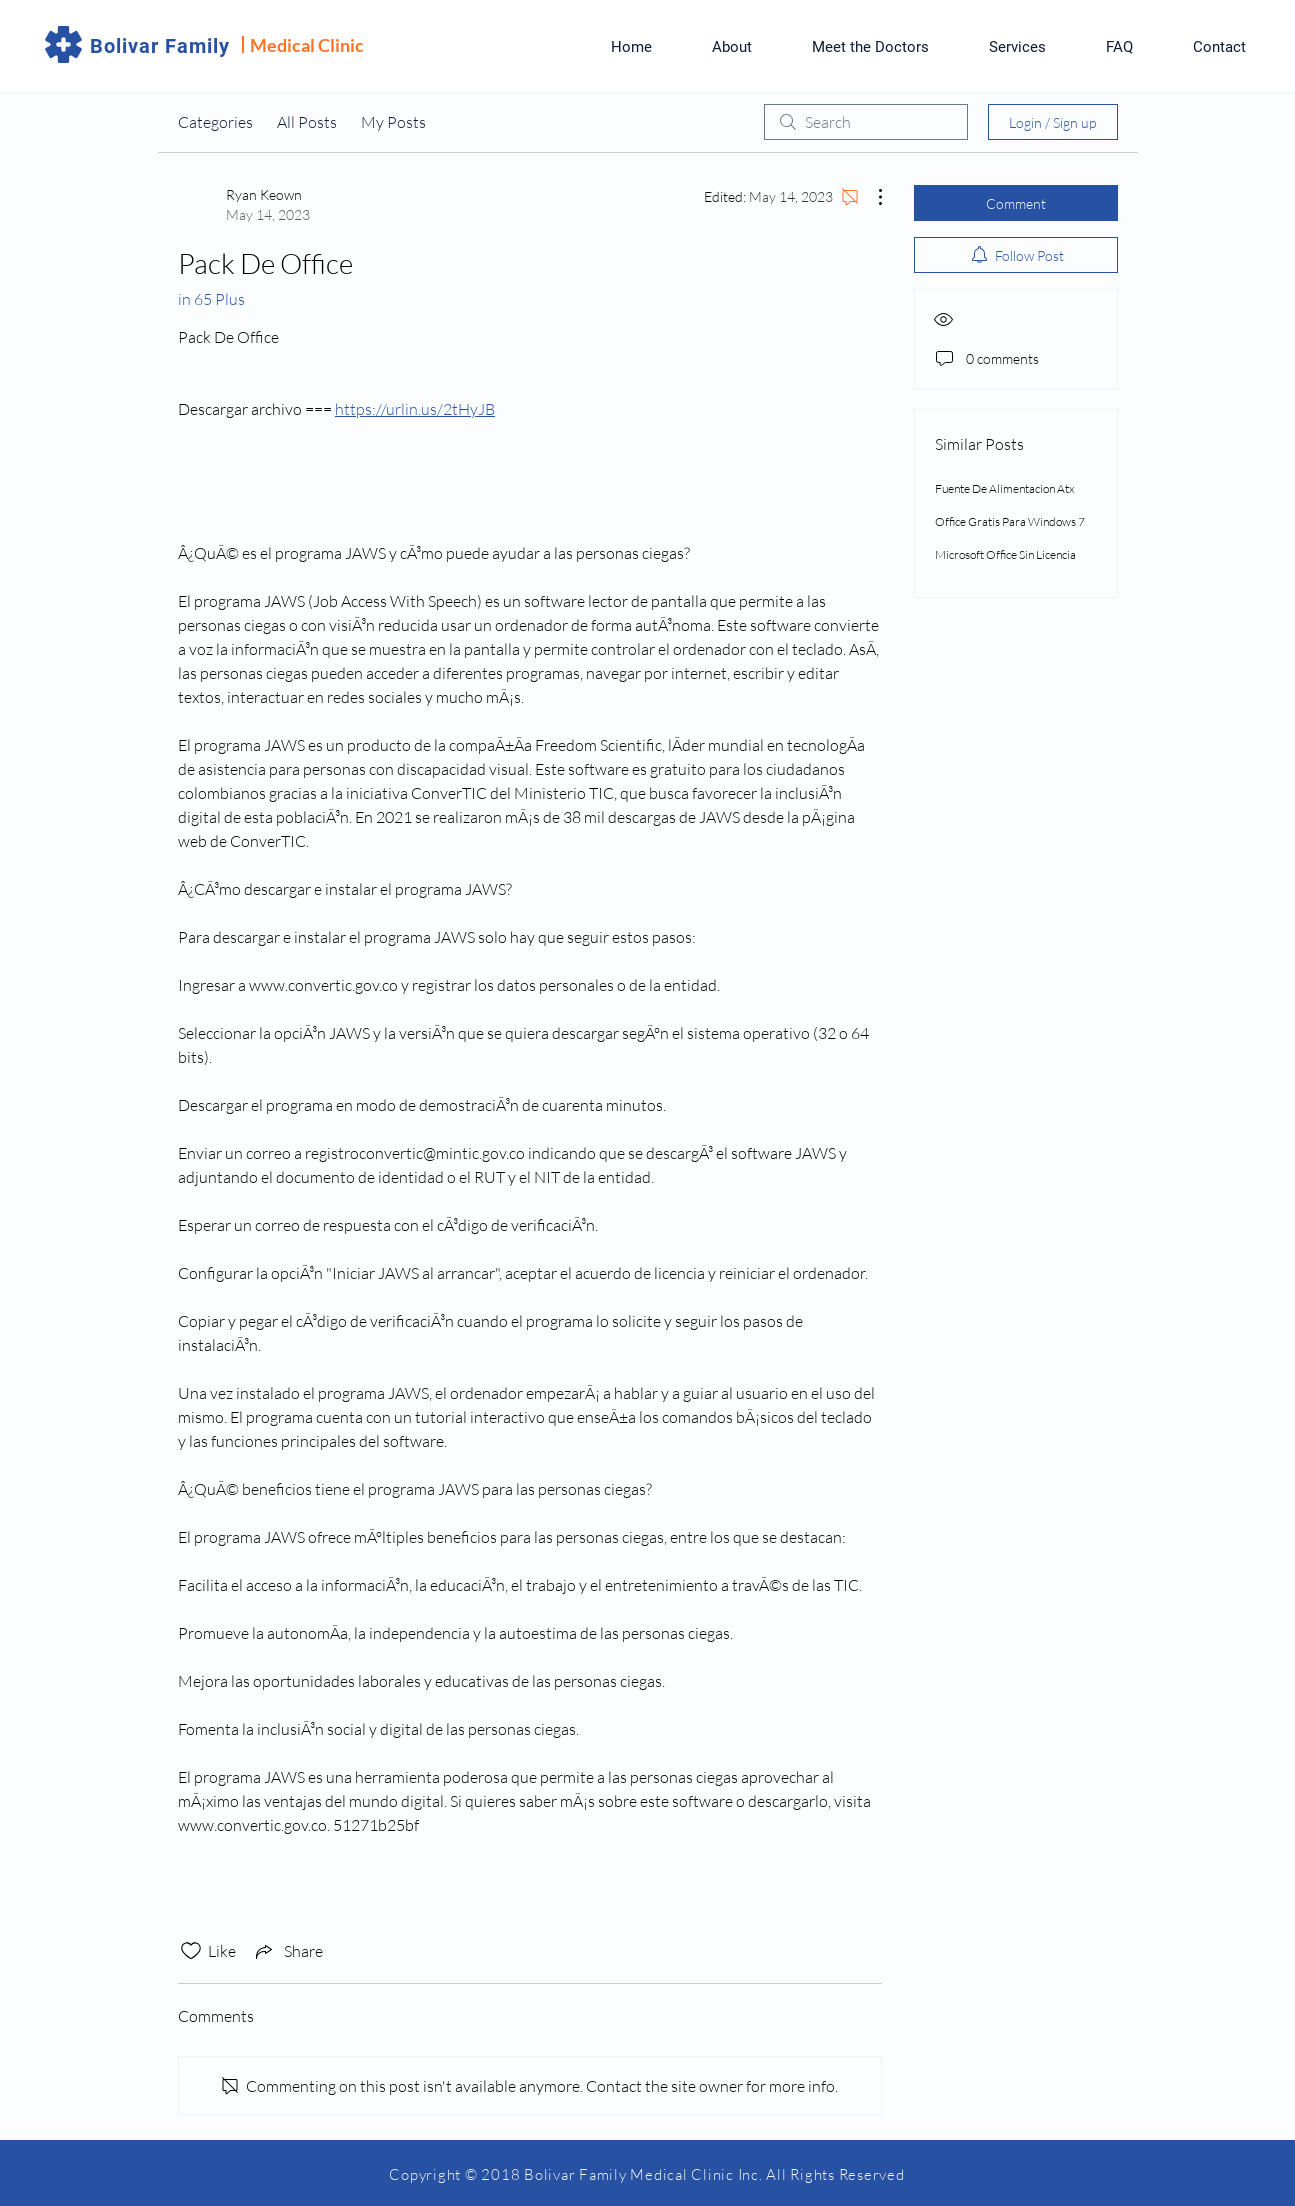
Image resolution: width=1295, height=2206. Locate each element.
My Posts (393, 122)
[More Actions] (870, 197)
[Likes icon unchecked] (191, 1951)
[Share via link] (287, 1951)
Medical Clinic (307, 45)
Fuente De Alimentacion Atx (1005, 488)
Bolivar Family (160, 46)
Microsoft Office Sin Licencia (1005, 554)
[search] (866, 122)
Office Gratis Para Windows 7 (1010, 521)
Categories (215, 122)
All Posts (307, 122)
